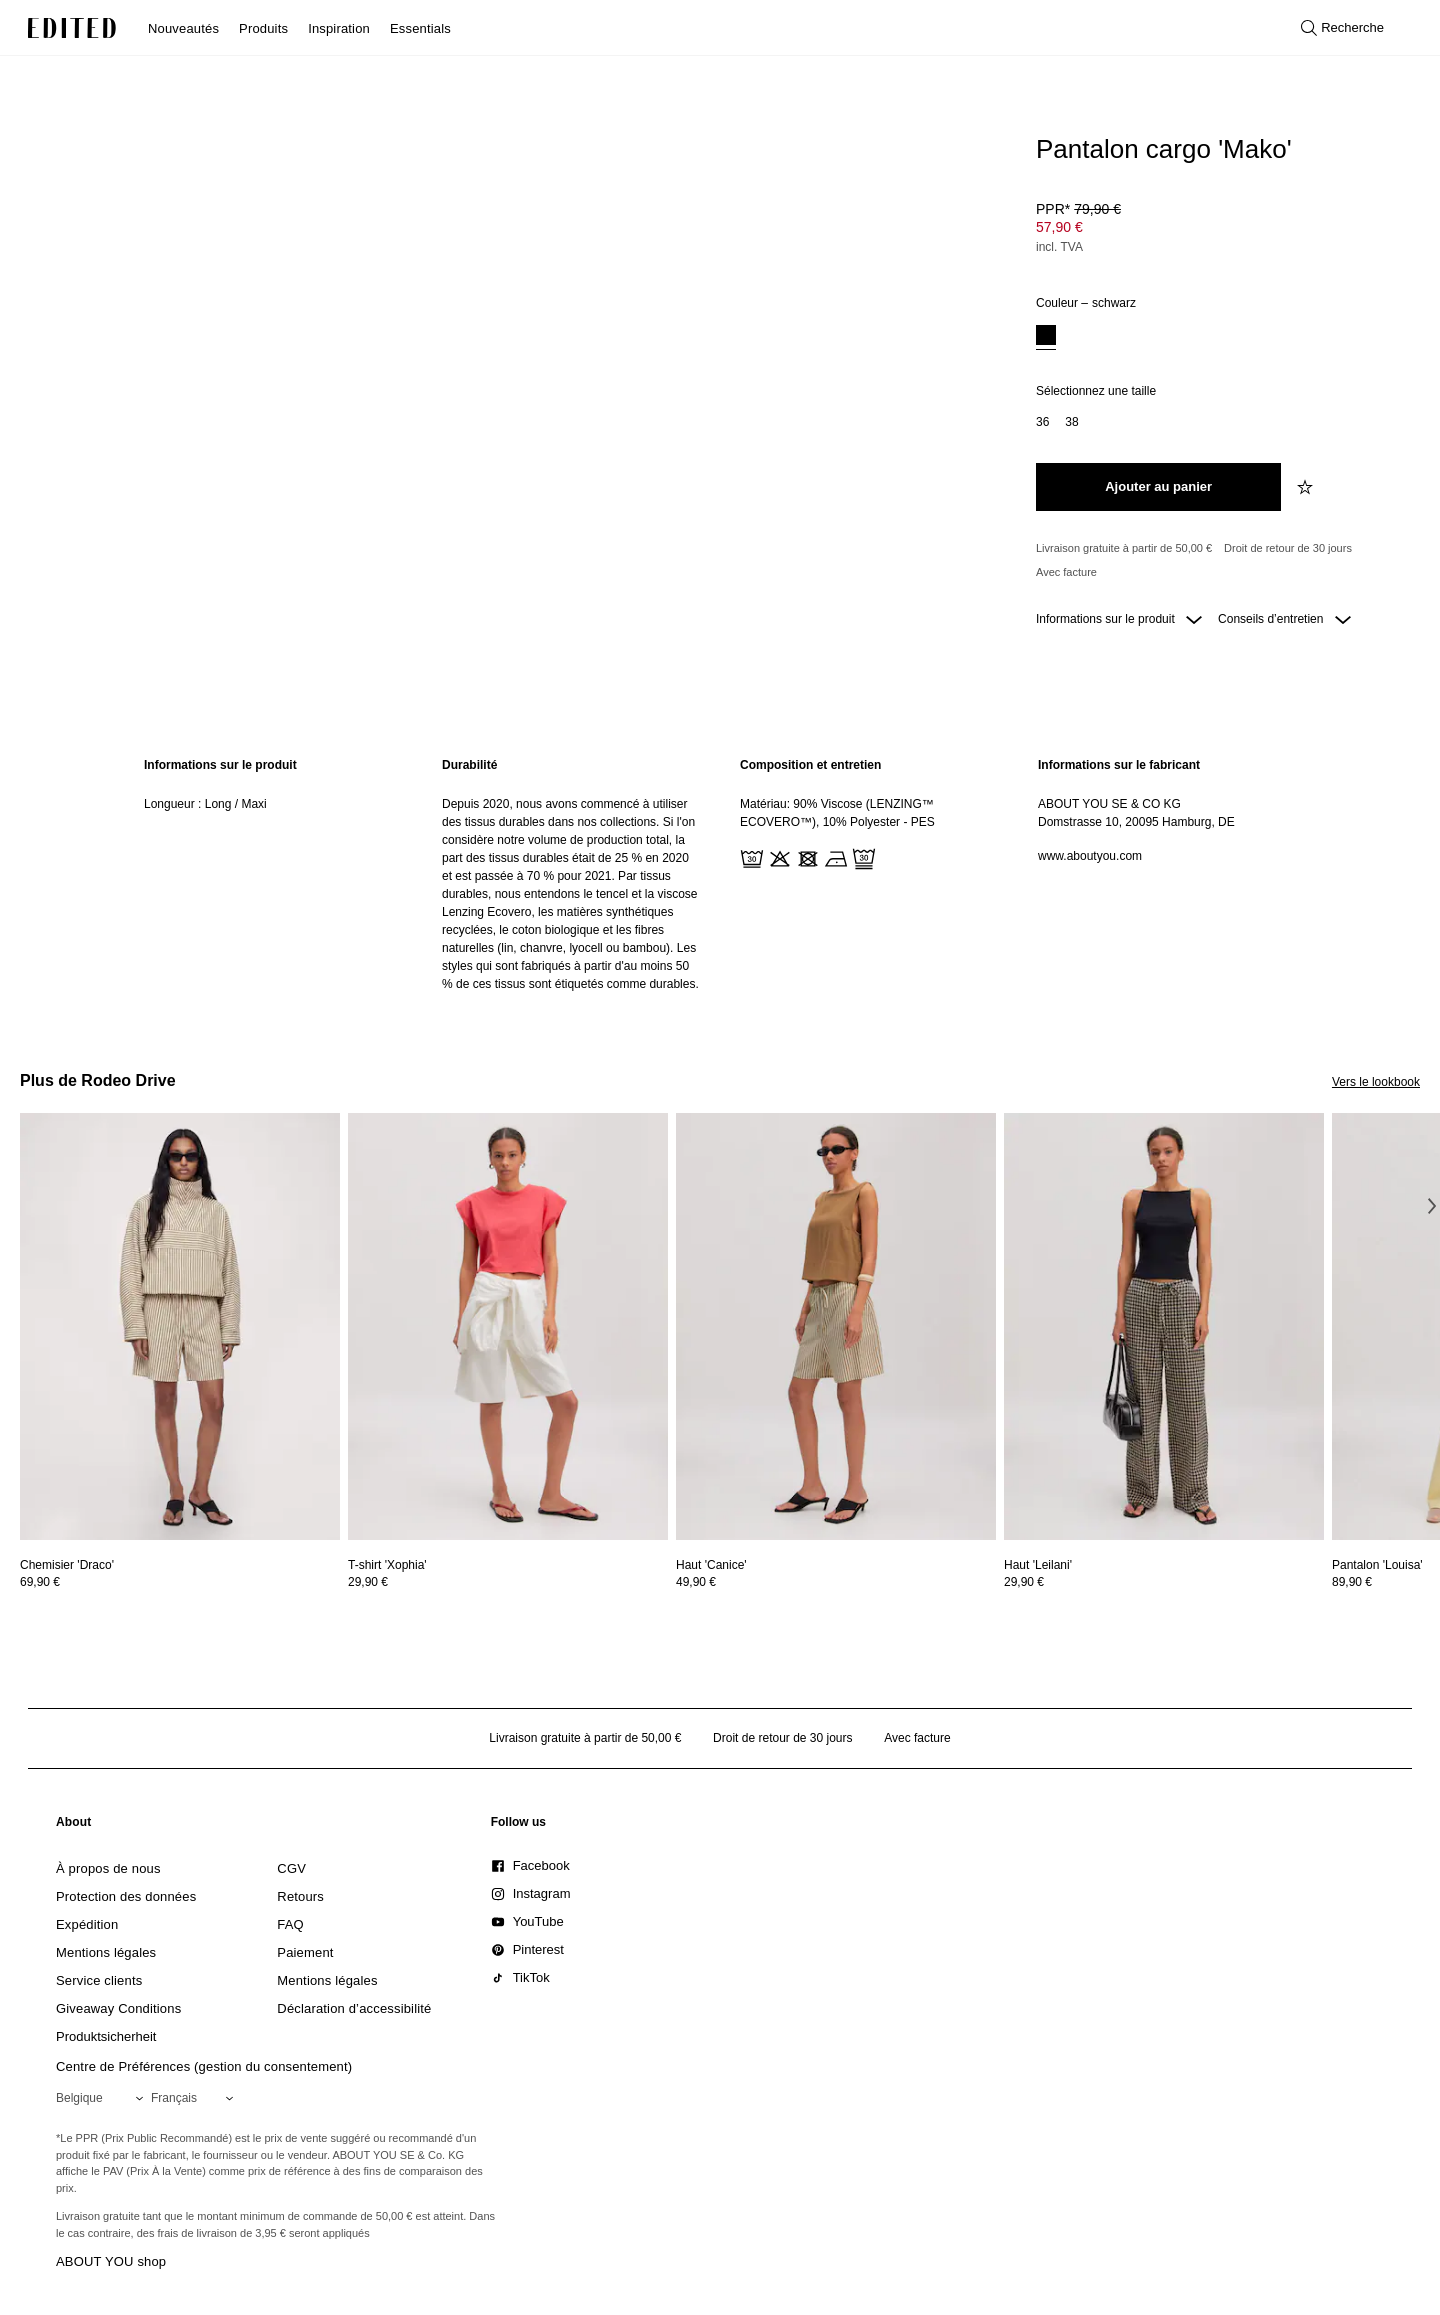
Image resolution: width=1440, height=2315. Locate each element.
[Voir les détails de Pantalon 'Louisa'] (1377, 1565)
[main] (720, 874)
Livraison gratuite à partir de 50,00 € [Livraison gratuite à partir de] (1124, 548)
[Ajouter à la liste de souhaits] (1307, 487)
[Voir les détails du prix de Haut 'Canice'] (836, 1582)
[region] (273, 874)
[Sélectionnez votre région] (103, 2098)
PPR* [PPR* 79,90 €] (1078, 209)
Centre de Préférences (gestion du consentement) (204, 2066)
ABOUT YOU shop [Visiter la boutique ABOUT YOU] (111, 2261)
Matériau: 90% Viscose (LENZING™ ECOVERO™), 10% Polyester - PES (837, 813)
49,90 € (696, 1582)
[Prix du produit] (1220, 230)
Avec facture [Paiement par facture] (1066, 572)
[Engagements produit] (1220, 560)
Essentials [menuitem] (420, 28)
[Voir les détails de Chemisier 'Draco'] (180, 1326)
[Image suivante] (1432, 1205)
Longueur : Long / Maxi (205, 804)
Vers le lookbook (1376, 1082)
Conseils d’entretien (1284, 619)
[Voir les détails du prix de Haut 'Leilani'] (1164, 1582)
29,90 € (368, 1582)
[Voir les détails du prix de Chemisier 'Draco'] (180, 1582)
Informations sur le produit (1119, 619)
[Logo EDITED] (72, 28)
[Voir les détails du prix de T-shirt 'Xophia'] (508, 1582)
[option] (1046, 337)
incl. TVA (1059, 247)
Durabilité (469, 765)
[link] (74, 1826)
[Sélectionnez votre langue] (196, 2098)
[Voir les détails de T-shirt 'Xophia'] (508, 1326)
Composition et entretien (810, 765)
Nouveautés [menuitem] (183, 28)
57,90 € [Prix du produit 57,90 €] (1059, 227)
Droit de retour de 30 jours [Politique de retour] (1288, 548)
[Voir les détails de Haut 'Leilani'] (1164, 1326)
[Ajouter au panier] (1158, 487)
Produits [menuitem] (263, 28)
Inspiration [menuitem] (339, 28)
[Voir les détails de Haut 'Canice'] (836, 1326)
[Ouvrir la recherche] (1342, 28)
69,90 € (40, 1582)
